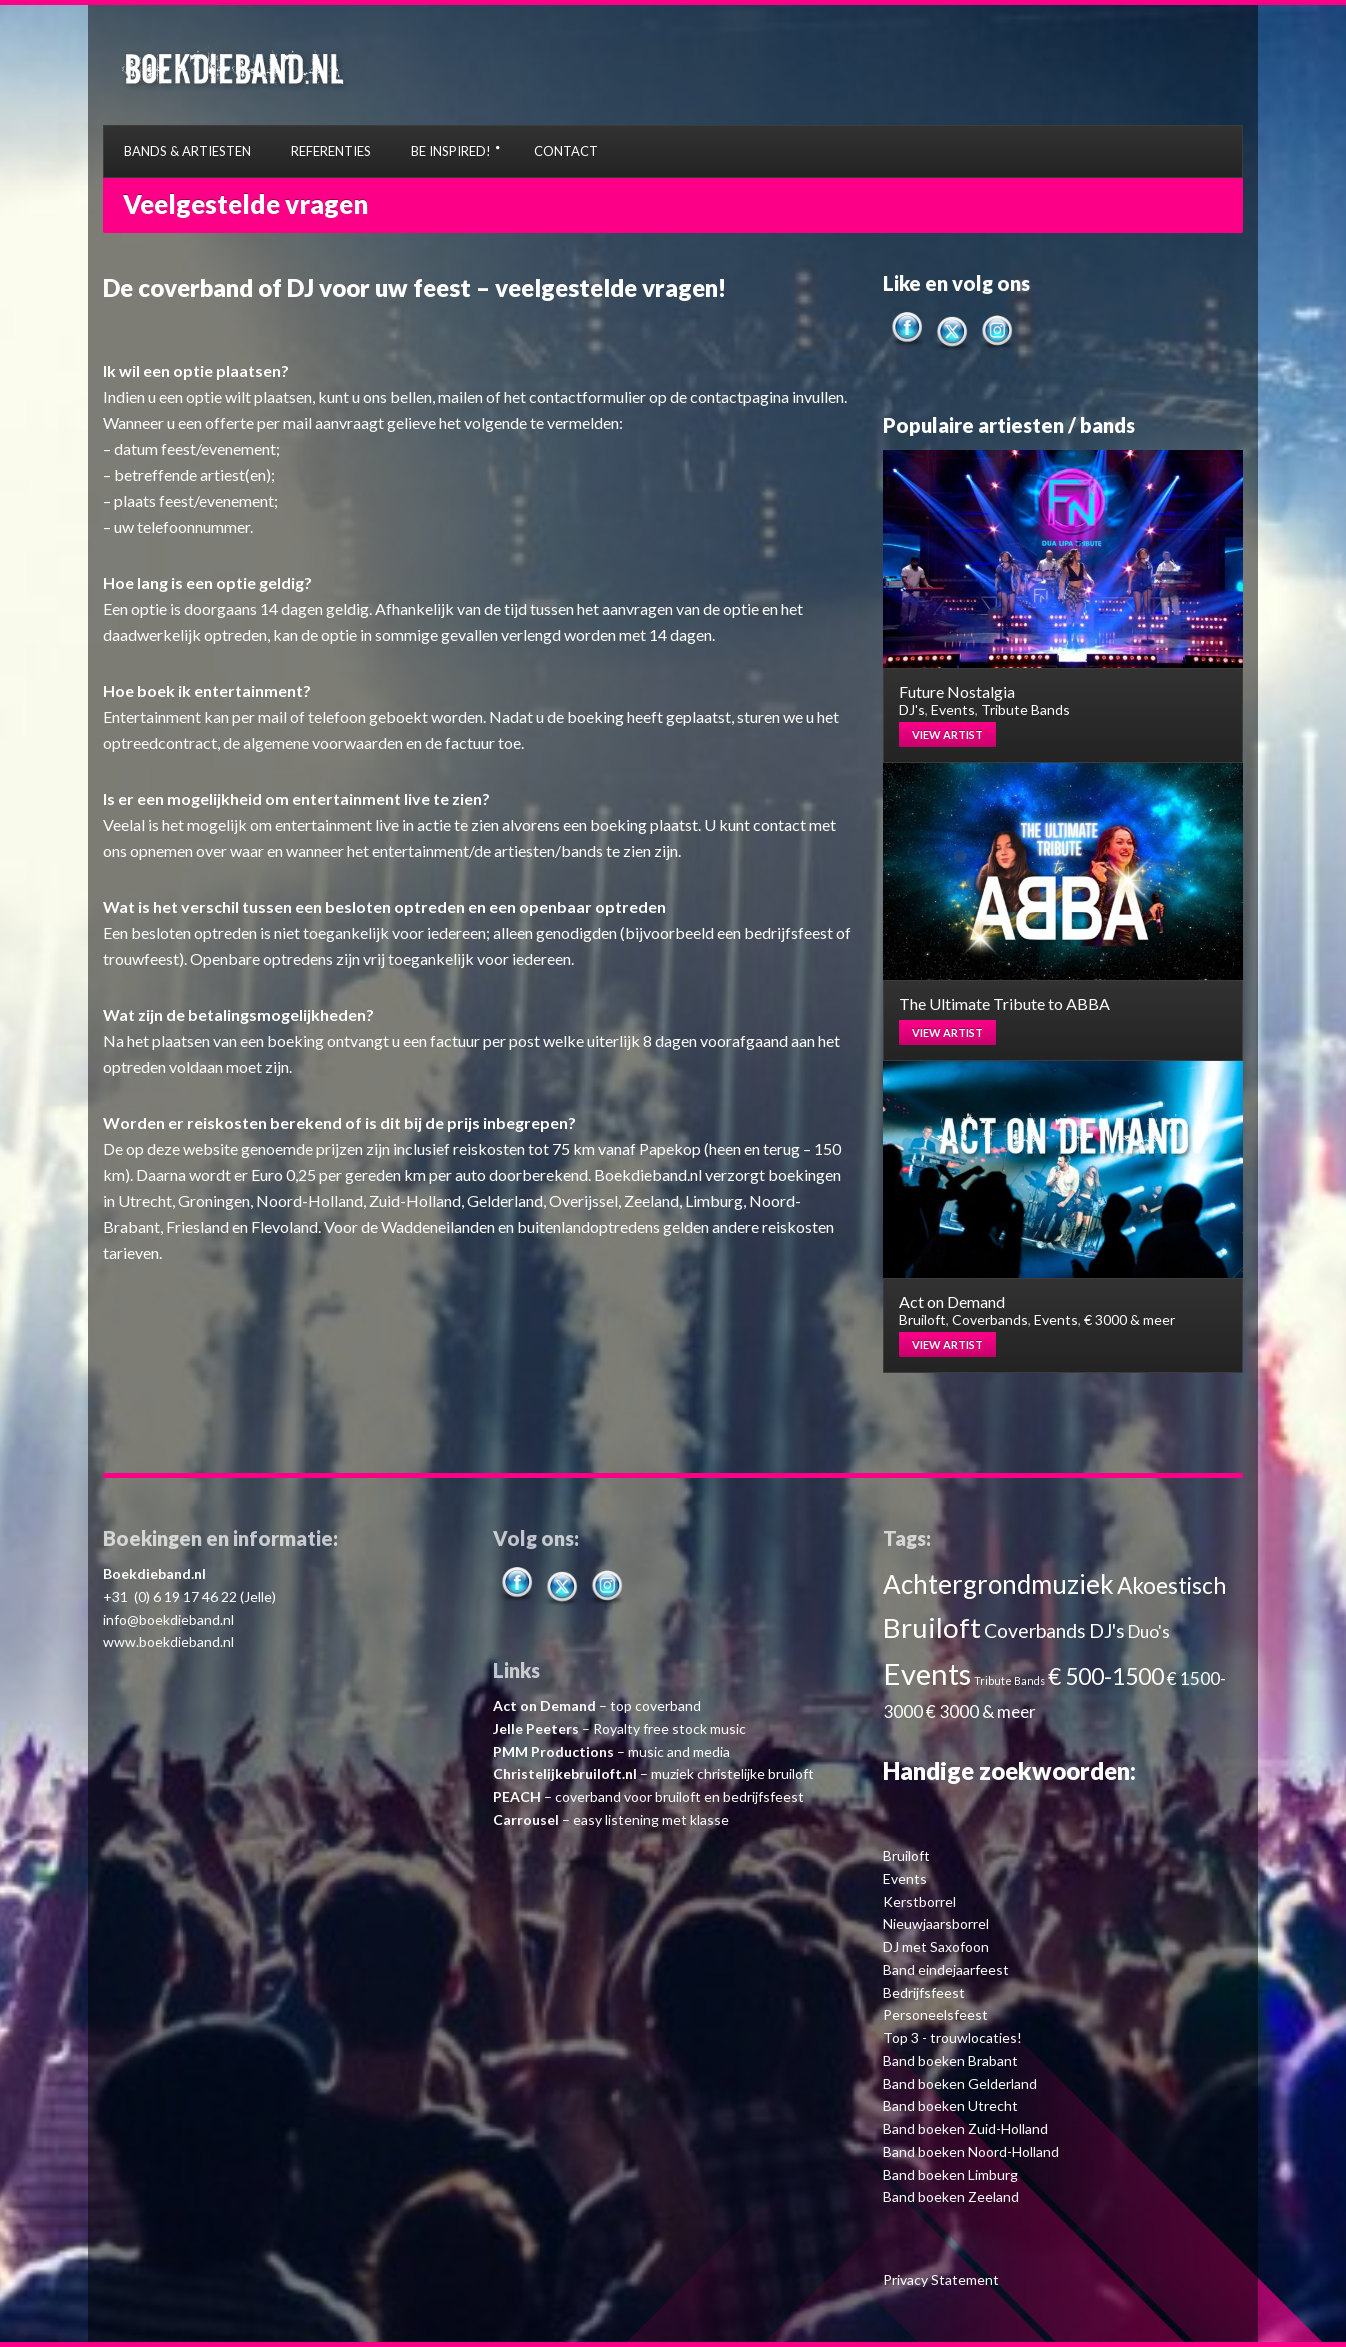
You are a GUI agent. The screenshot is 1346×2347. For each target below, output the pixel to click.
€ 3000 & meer (1129, 1319)
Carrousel (526, 1819)
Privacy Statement (941, 2279)
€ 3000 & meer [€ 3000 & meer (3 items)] (981, 1711)
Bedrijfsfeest (924, 1992)
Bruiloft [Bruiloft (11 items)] (932, 1627)
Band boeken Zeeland (951, 2196)
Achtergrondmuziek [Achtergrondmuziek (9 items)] (998, 1584)
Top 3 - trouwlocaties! (952, 2037)
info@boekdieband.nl (168, 1619)
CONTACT (566, 151)
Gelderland (505, 1200)
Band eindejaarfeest (946, 1969)
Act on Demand (544, 1705)
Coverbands (990, 1319)
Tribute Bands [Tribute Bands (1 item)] (1009, 1680)
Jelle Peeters (536, 1728)
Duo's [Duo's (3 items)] (1149, 1631)
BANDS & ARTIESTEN (187, 151)
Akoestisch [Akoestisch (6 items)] (1171, 1585)
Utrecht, (146, 1200)
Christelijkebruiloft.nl (565, 1773)
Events (953, 709)
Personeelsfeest (935, 2014)
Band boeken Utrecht (950, 2105)
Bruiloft (922, 1319)
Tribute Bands (1025, 709)
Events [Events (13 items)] (927, 1673)
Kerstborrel (919, 1901)
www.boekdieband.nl (168, 1641)
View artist (947, 734)
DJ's (912, 709)
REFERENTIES (331, 151)
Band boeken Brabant (950, 2060)
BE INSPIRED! (451, 151)
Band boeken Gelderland (960, 2083)
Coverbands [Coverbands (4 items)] (1035, 1630)
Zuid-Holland (415, 1200)
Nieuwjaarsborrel (936, 1923)
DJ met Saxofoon (936, 1946)
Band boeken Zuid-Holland (965, 2128)
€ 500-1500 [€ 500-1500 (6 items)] (1106, 1676)
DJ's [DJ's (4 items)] (1107, 1630)
